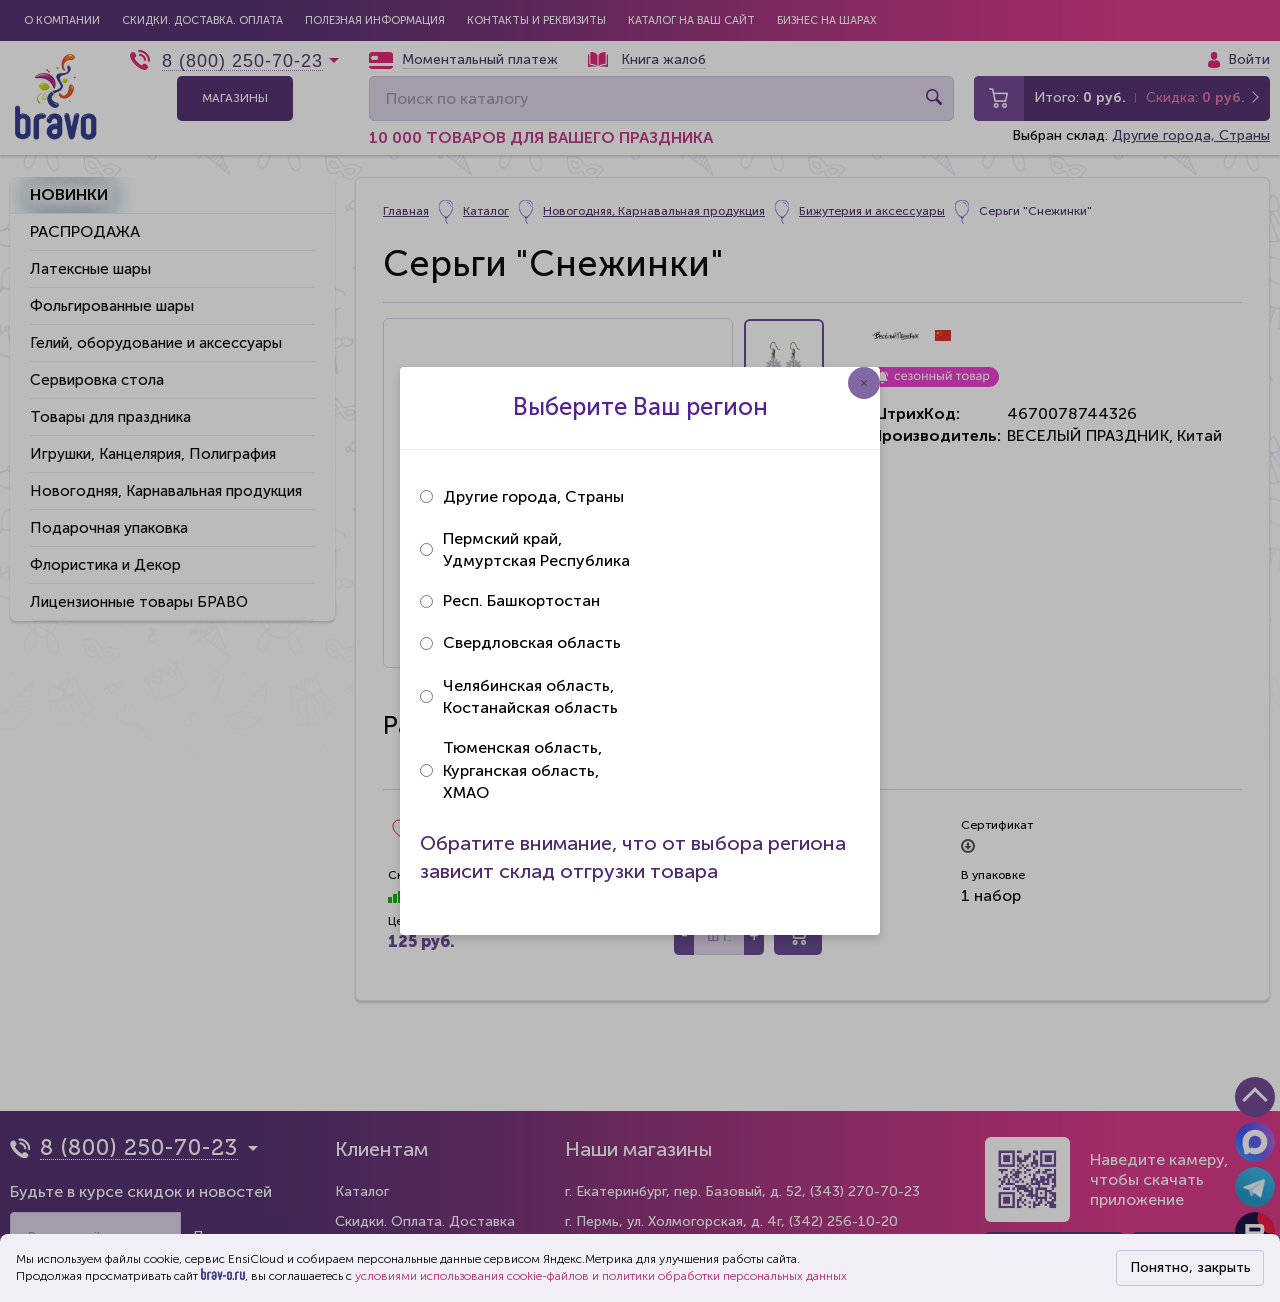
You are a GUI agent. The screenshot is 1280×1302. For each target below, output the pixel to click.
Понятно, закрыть (1190, 1267)
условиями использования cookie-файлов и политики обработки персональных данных (601, 1276)
